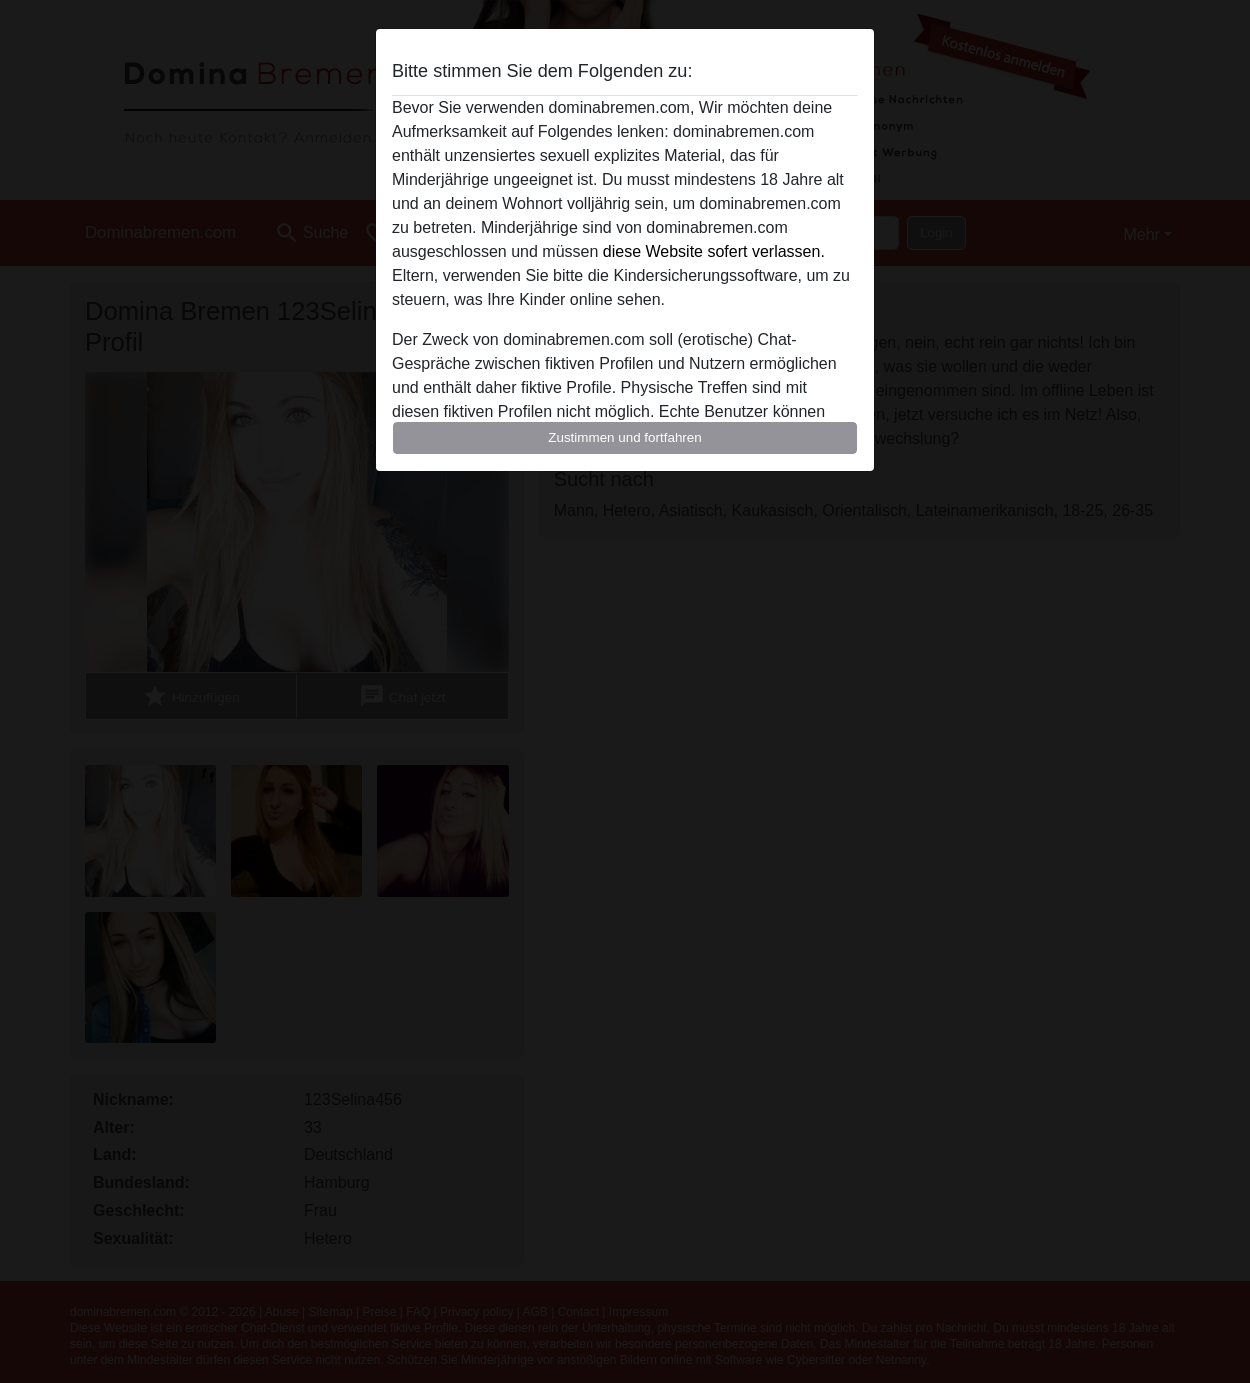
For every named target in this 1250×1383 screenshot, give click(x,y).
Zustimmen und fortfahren (625, 437)
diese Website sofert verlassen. (714, 251)
